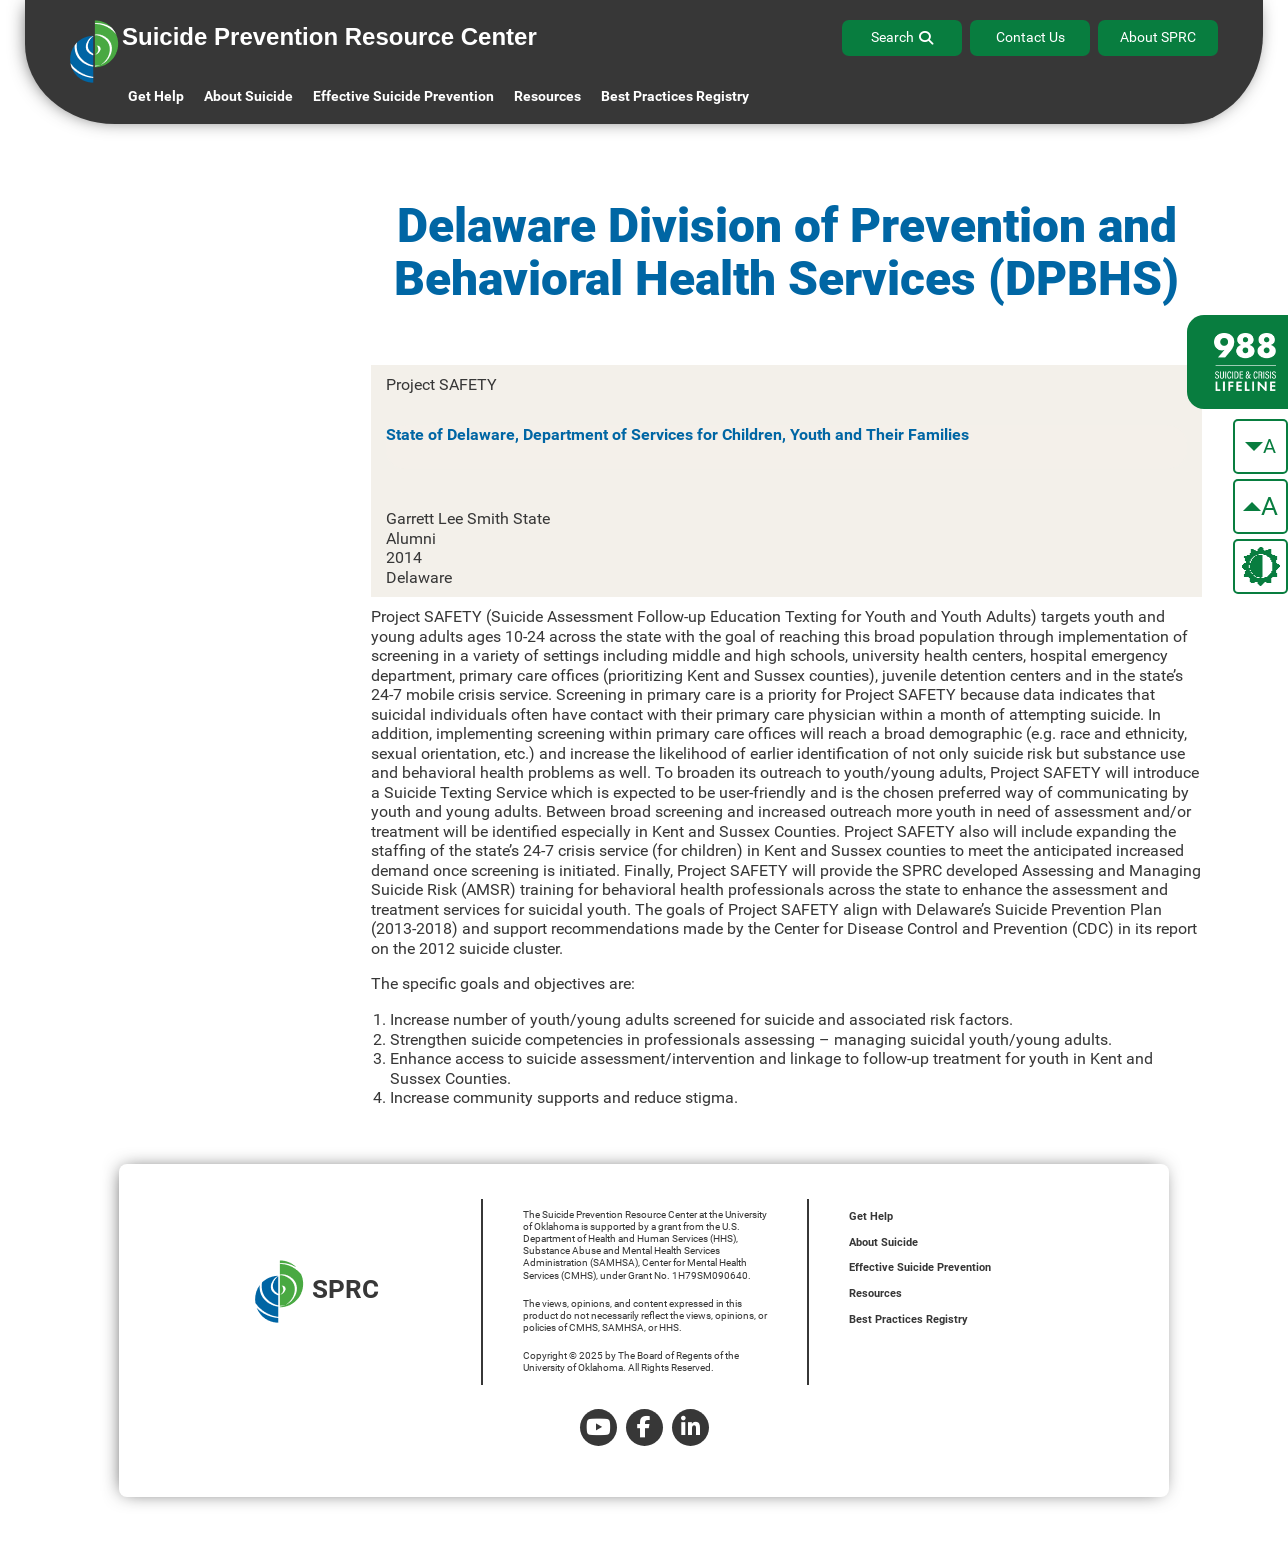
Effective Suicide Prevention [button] (403, 96)
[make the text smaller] (1260, 446)
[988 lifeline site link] (1237, 362)
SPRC (317, 1291)
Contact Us (1030, 37)
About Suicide (248, 96)
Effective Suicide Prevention (920, 1267)
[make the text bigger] (1260, 506)
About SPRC (1158, 37)
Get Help (156, 96)
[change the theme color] (1260, 566)
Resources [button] (547, 96)
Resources (875, 1293)
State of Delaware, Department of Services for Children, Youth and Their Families (677, 434)
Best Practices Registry (675, 96)
